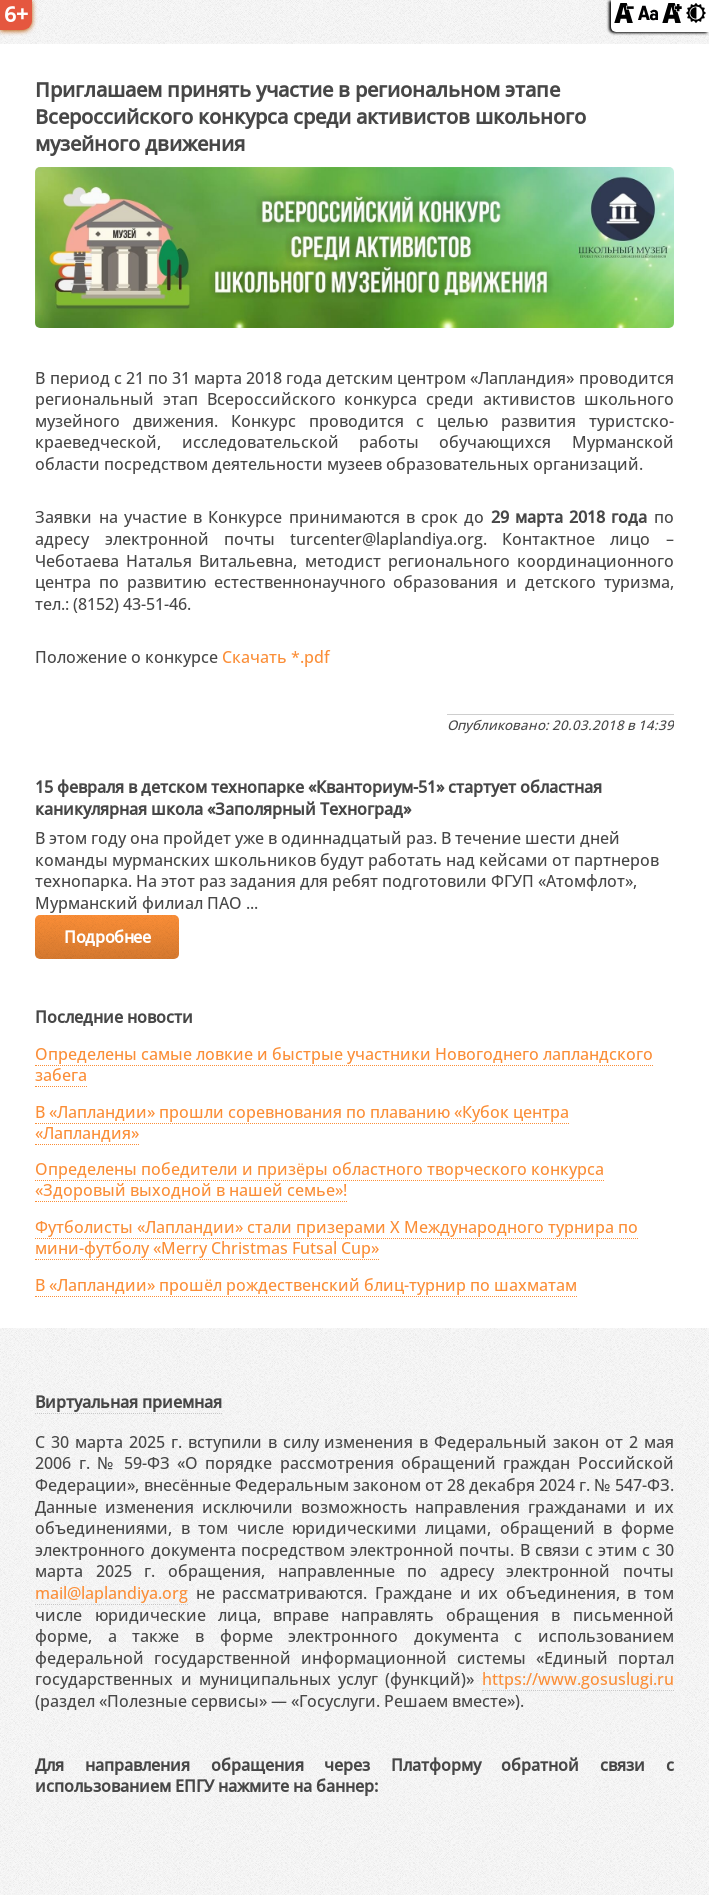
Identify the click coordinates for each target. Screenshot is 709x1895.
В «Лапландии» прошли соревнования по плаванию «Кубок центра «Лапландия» (302, 1122)
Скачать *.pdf (276, 657)
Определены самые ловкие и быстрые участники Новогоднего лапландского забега (344, 1064)
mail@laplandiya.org (111, 1593)
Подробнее (107, 937)
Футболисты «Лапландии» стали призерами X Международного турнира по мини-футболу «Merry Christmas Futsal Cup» (336, 1237)
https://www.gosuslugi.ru (578, 1679)
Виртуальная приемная (128, 1402)
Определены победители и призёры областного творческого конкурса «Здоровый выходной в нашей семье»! (319, 1179)
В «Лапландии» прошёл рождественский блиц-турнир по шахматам (306, 1285)
